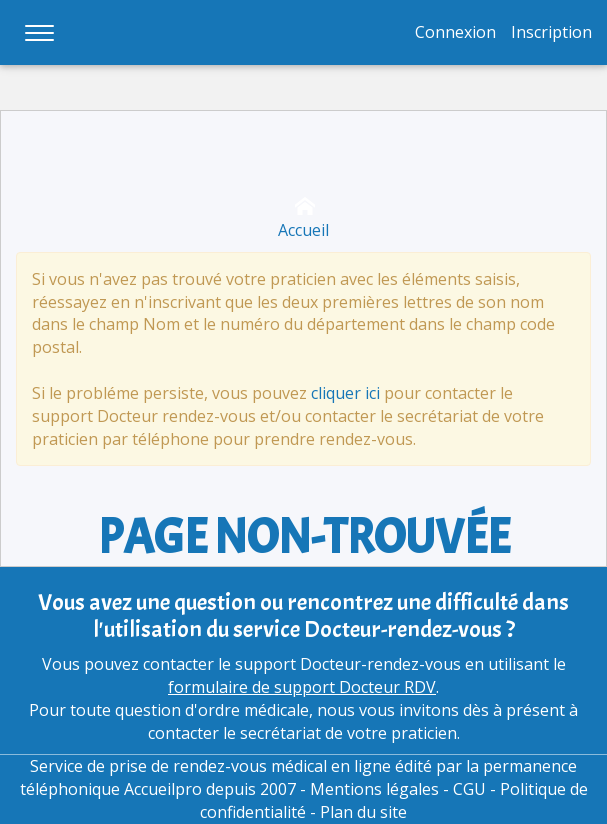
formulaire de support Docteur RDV (302, 687)
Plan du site (363, 812)
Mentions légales (374, 789)
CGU (469, 789)
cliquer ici (345, 393)
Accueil (303, 218)
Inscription (551, 32)
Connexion (455, 32)
